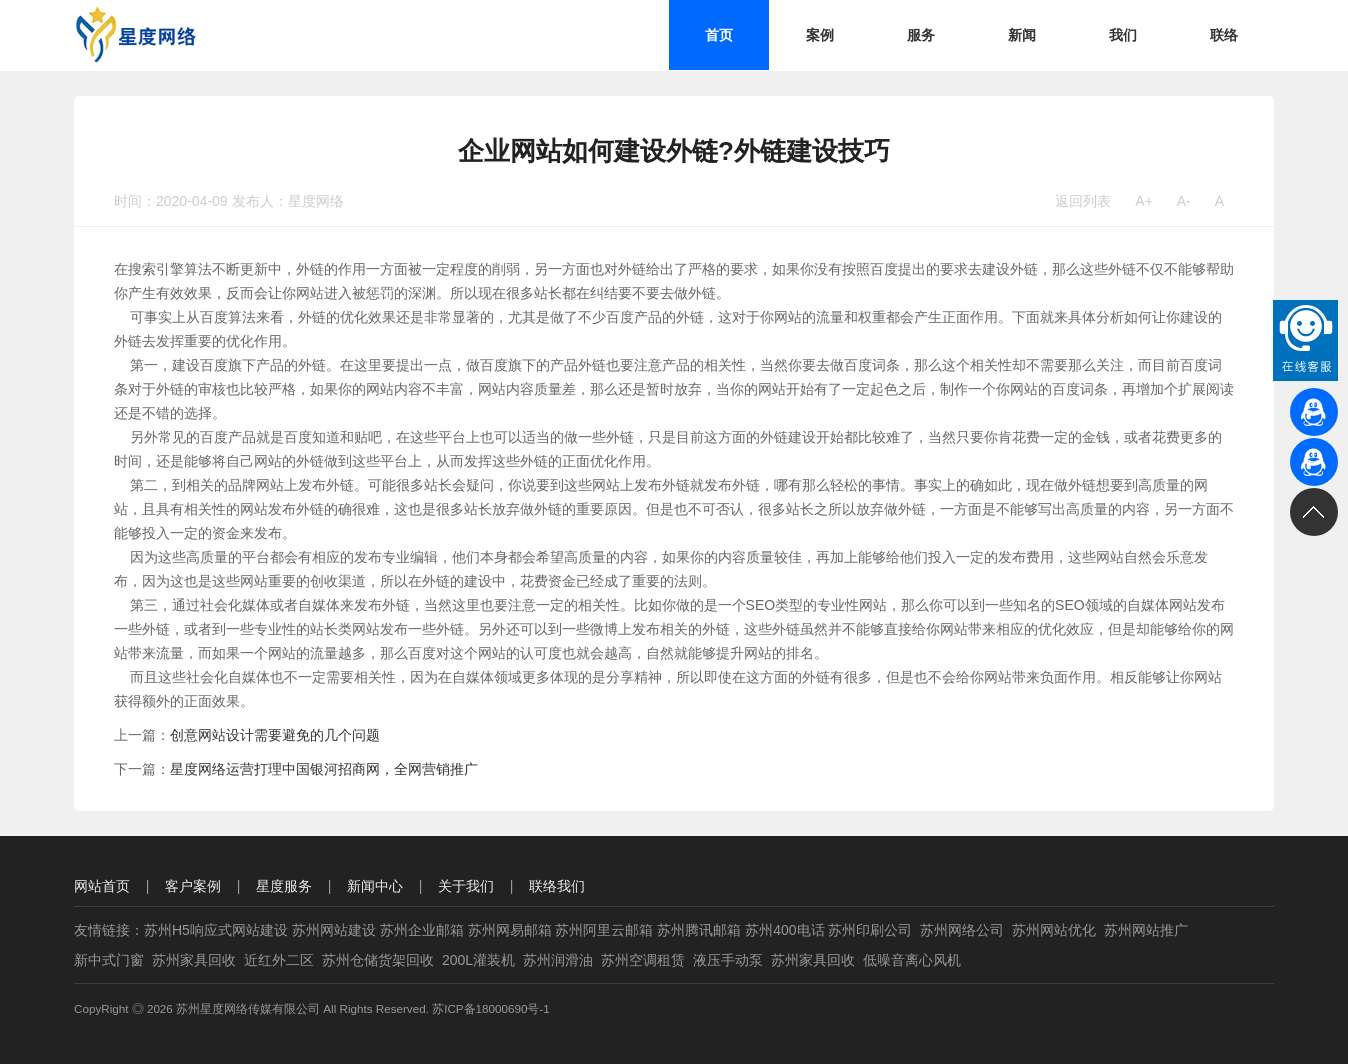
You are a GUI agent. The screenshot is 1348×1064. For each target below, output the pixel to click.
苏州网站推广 (1146, 930)
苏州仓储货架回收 (378, 960)
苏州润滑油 (558, 960)
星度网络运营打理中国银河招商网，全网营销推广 (324, 769)
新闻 (1022, 35)
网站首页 (102, 886)
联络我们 (557, 886)
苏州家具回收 (194, 960)
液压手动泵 (728, 960)
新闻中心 (375, 886)
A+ (1144, 201)
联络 (1224, 35)
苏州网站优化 (1054, 930)
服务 (921, 35)
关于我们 (466, 886)
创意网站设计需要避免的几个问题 (275, 735)
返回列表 (1083, 201)
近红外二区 (279, 960)
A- (1184, 201)
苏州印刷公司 (870, 930)
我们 (1123, 35)
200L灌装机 (478, 960)
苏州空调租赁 (643, 960)
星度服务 (284, 886)
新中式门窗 (109, 960)
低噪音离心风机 (912, 960)
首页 (719, 35)
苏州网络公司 (962, 930)
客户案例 (193, 886)
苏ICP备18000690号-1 (491, 1008)
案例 (820, 35)
